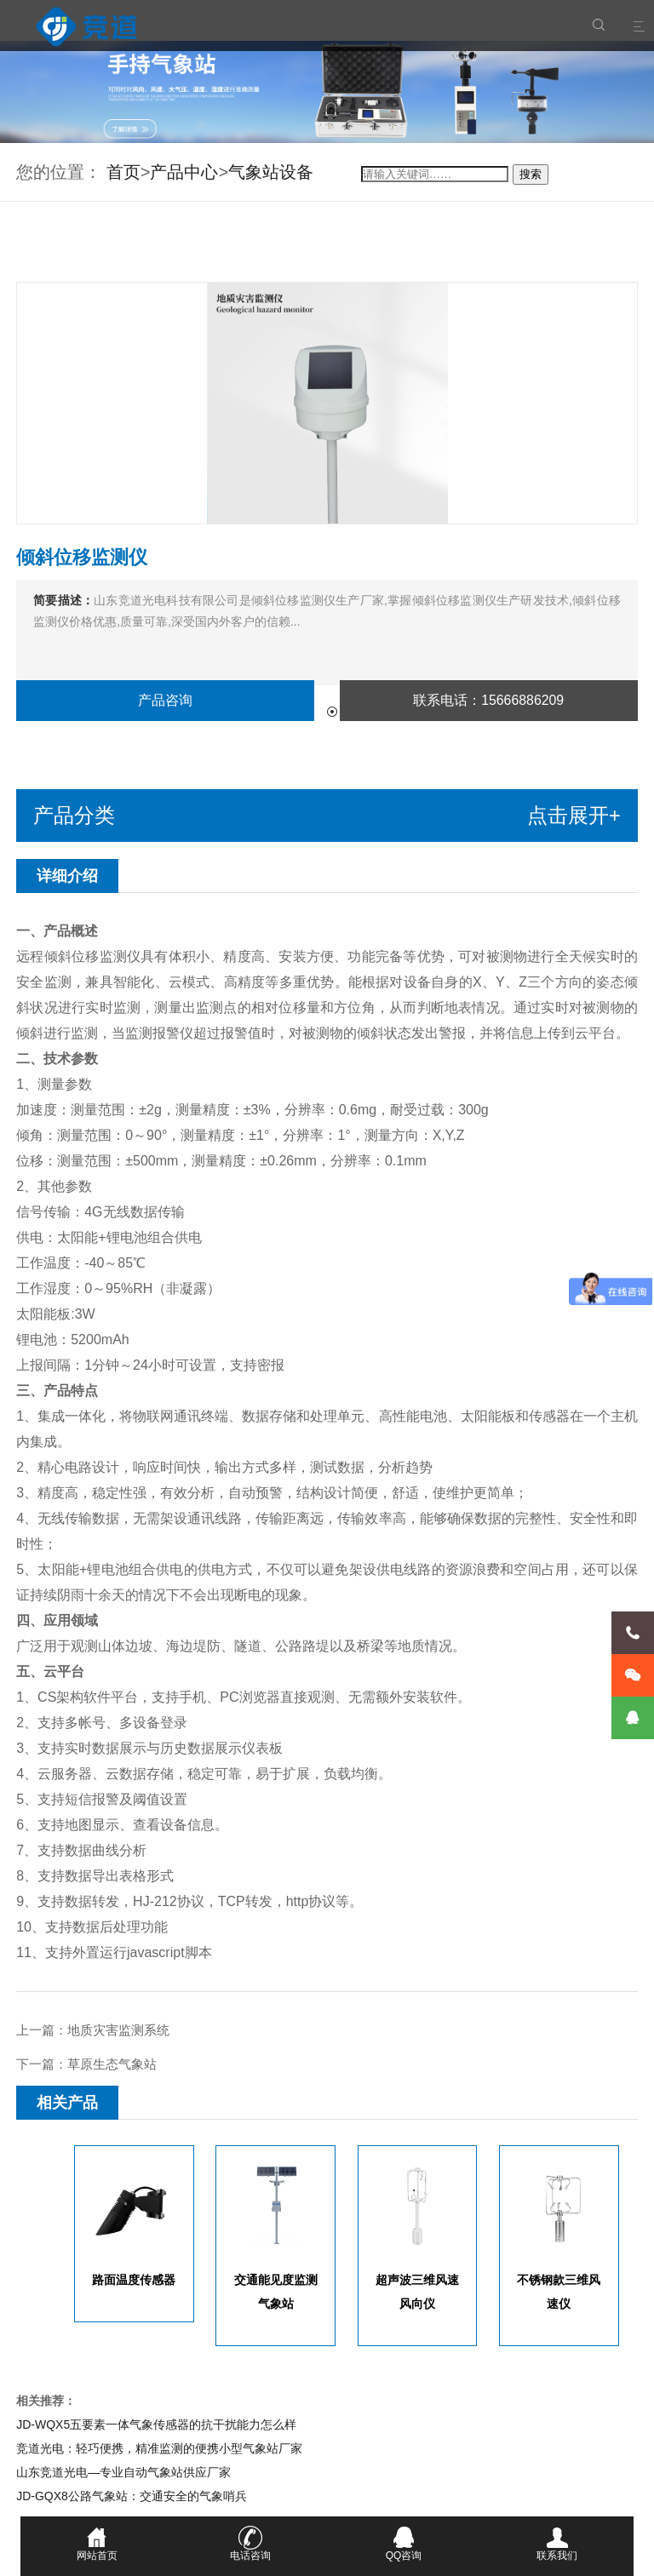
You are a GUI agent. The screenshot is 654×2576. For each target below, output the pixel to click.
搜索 (530, 174)
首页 (123, 172)
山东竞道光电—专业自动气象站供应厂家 (123, 2472)
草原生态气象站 (112, 2064)
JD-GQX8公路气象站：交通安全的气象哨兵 (131, 2496)
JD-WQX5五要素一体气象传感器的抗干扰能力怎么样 (156, 2424)
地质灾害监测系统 (118, 2030)
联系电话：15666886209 (489, 700)
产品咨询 (165, 700)
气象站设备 (270, 172)
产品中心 (184, 172)
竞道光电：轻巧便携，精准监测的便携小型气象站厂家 (159, 2448)
